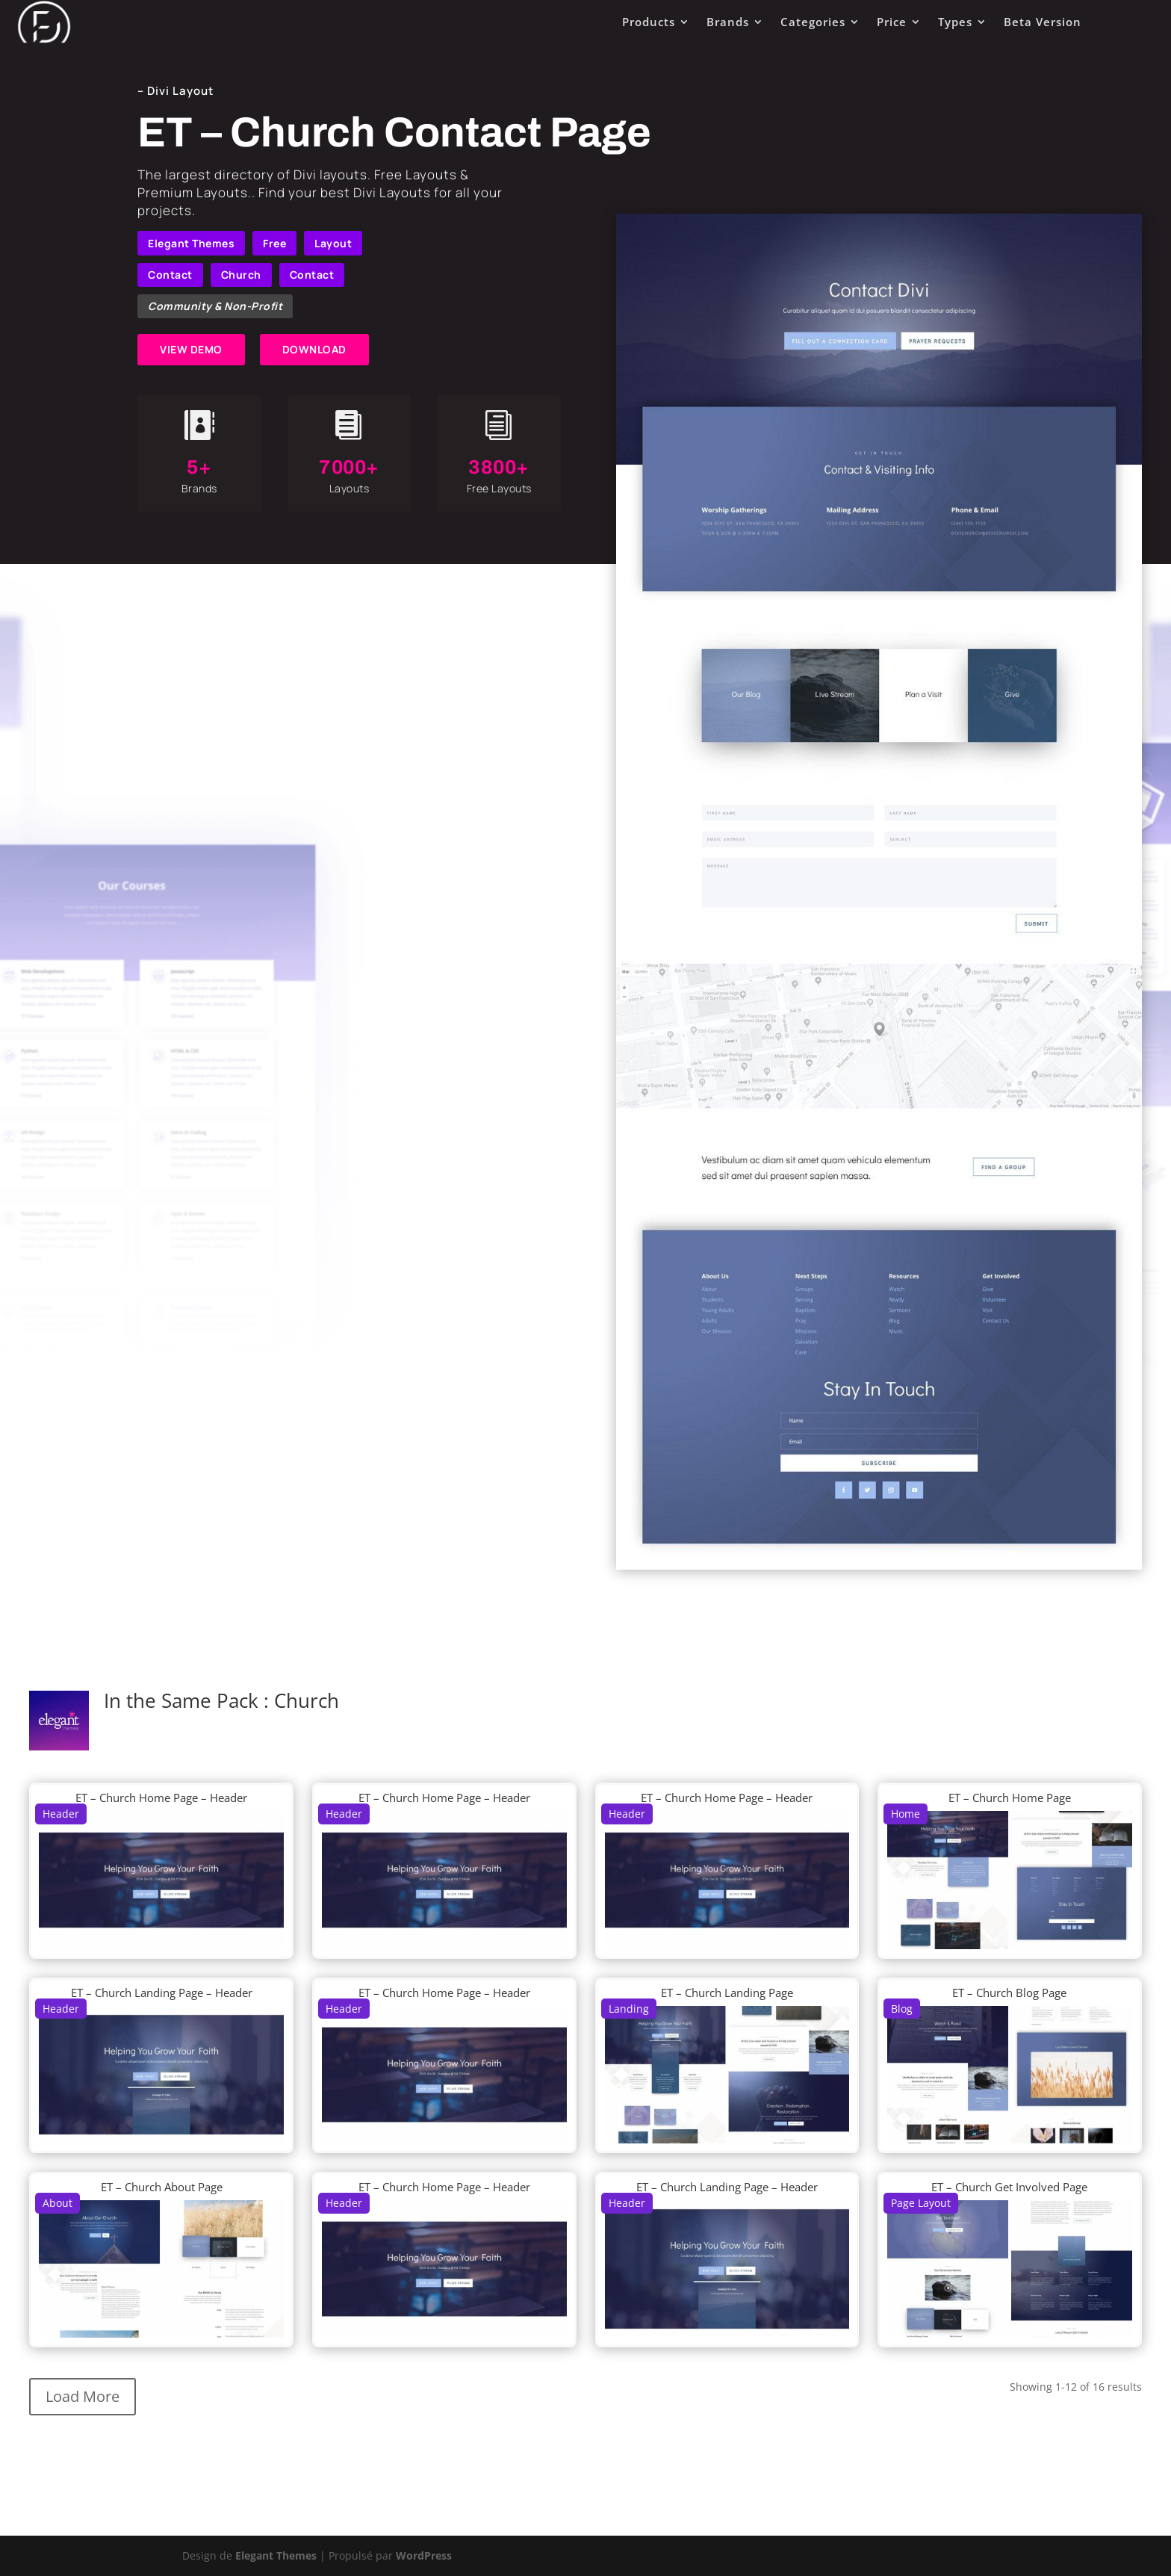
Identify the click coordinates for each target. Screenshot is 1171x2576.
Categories (812, 21)
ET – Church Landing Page (727, 1992)
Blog (902, 2008)
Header (61, 1813)
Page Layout (921, 2203)
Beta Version (1042, 21)
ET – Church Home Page (1009, 1797)
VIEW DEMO (191, 349)
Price (892, 21)
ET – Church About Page (162, 2186)
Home (905, 1813)
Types (955, 21)
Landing (629, 2008)
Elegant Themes (191, 243)
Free (274, 243)
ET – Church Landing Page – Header (161, 1992)
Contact (170, 274)
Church (241, 274)
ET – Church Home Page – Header (161, 1797)
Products (648, 21)
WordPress (424, 2555)
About (57, 2203)
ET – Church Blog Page (1009, 1992)
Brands (727, 21)
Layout (333, 243)
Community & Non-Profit (215, 306)
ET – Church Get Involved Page (1009, 2186)
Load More (82, 2396)
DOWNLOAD (314, 349)
